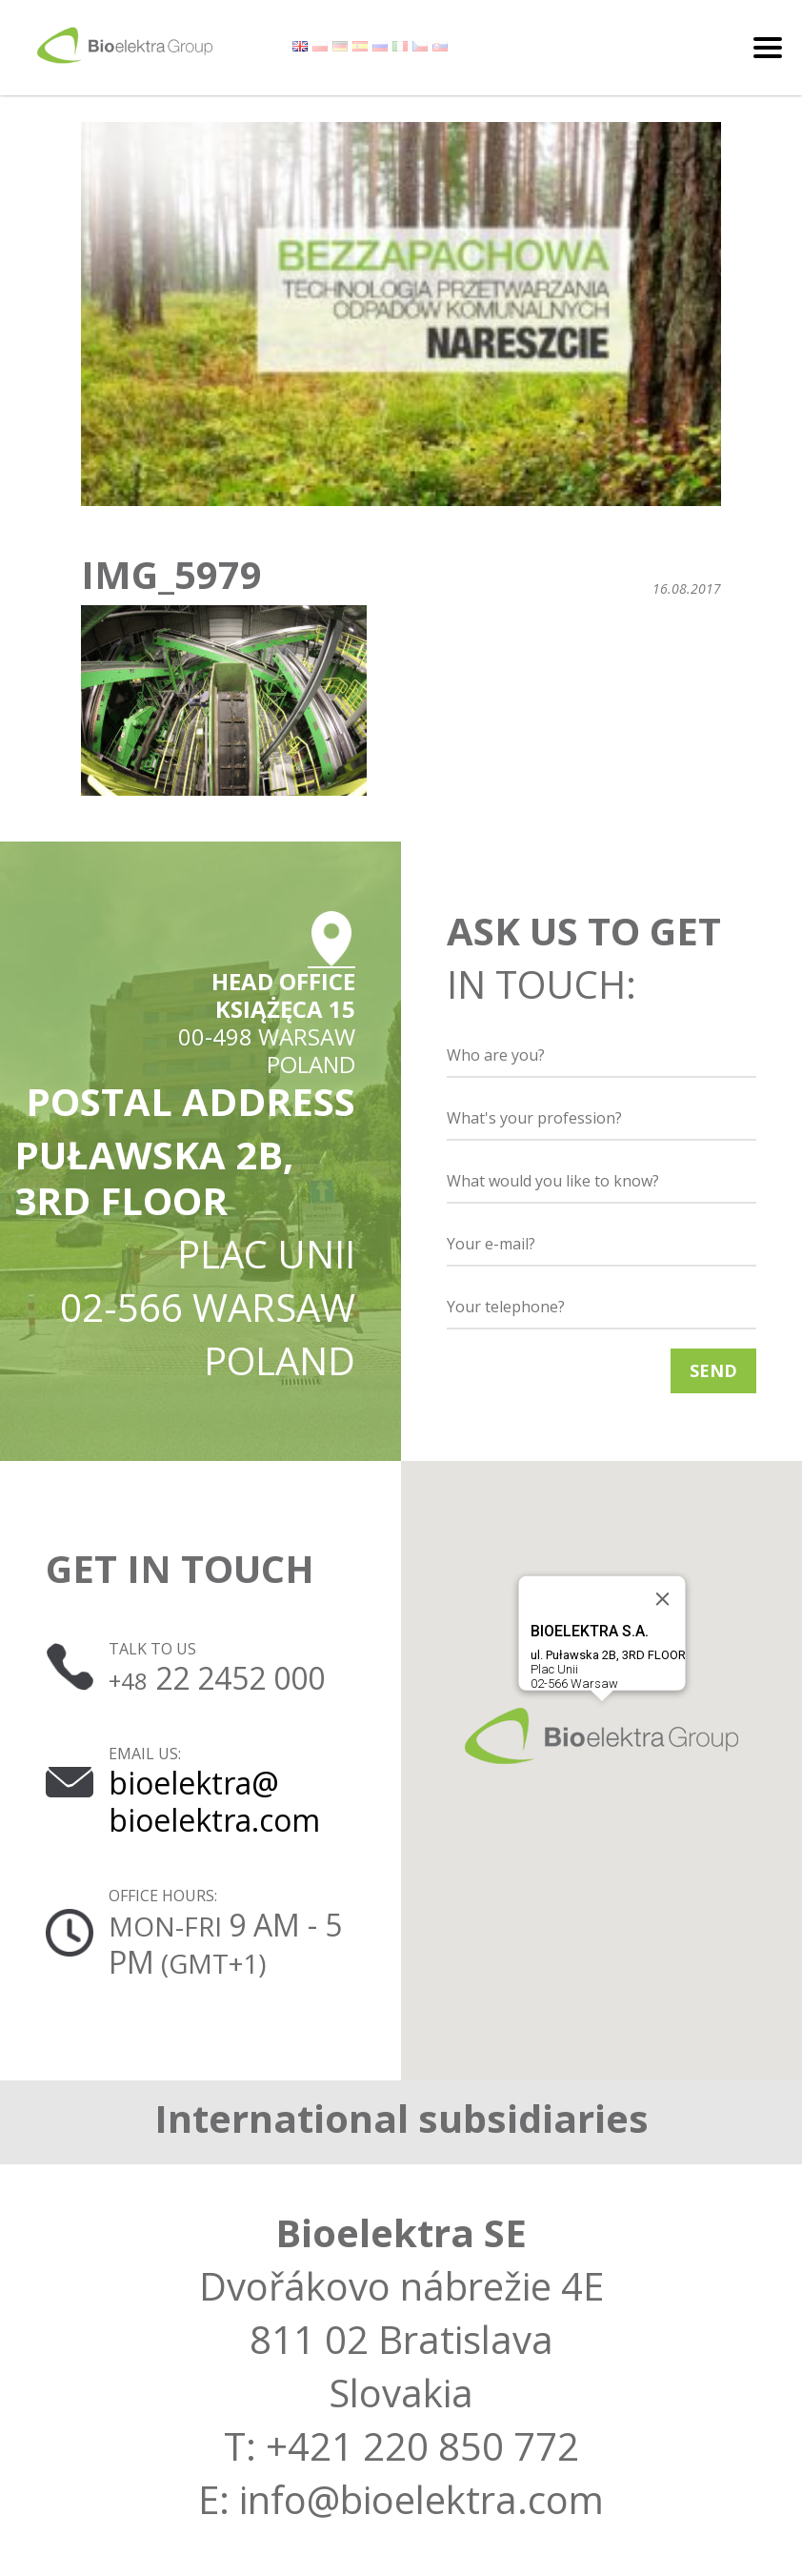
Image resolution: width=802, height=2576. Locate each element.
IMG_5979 (171, 575)
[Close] (662, 1599)
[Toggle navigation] (768, 47)
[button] (601, 1736)
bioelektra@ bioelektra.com (214, 1800)
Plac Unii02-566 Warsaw (607, 1656)
